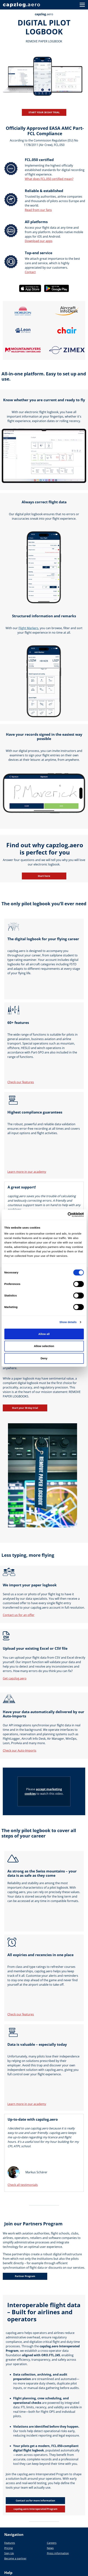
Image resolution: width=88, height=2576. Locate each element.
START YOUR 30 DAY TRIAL (44, 112)
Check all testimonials (23, 2185)
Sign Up (9, 2553)
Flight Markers (28, 628)
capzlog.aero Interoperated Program (35, 2509)
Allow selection (44, 1346)
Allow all (44, 1334)
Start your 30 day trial (25, 1408)
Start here (44, 876)
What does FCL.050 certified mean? (49, 179)
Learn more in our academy (26, 1172)
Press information (58, 2553)
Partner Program (25, 2276)
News (50, 2548)
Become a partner (15, 2558)
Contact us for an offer (18, 1615)
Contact (30, 272)
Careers (52, 2543)
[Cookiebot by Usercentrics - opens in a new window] (67, 1214)
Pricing (8, 2548)
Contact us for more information (35, 2500)
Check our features (20, 1082)
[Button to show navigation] (82, 4)
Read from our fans (38, 210)
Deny (44, 1358)
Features (9, 2543)
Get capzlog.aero (14, 1678)
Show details (68, 1322)
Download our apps (38, 241)
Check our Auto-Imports (19, 1750)
